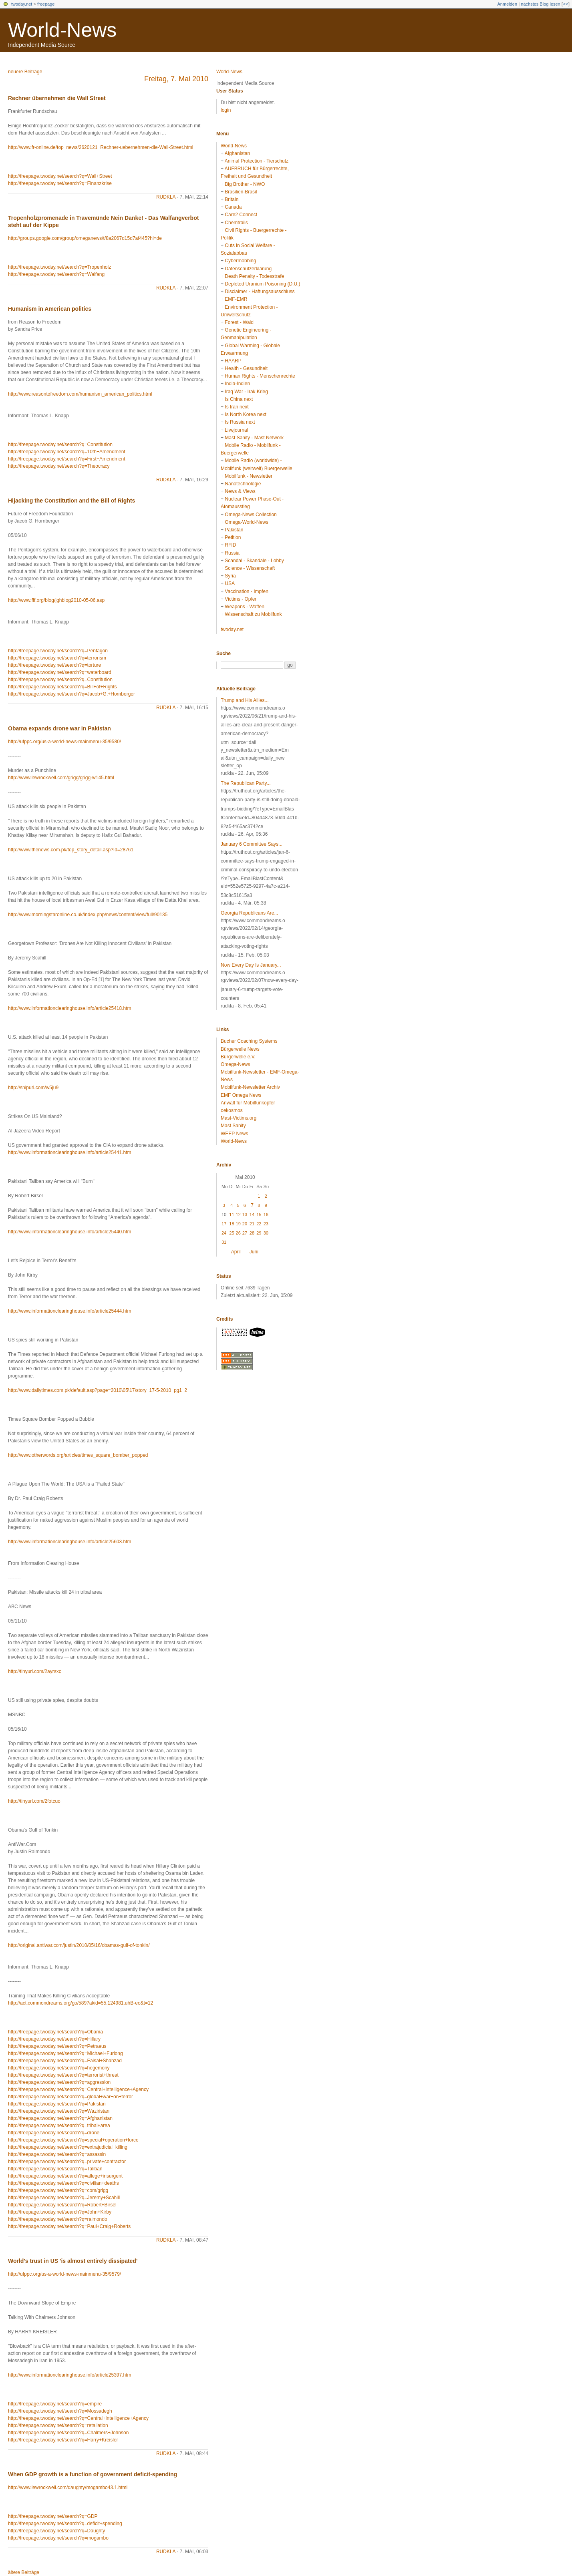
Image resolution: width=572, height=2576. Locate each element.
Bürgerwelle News (240, 1049)
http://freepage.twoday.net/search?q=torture (54, 665)
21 (252, 1223)
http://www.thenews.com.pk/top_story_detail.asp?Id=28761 (70, 850)
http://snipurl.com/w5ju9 (33, 1087)
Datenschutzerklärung (248, 268)
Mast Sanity (233, 1125)
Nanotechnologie (243, 484)
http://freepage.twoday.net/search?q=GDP (53, 2516)
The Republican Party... (246, 783)
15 (258, 1214)
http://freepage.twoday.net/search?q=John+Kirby (59, 2212)
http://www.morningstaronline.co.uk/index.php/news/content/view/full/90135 (87, 914)
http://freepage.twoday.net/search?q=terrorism (57, 658)
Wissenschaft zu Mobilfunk (253, 614)
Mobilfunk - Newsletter (248, 476)
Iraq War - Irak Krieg (246, 391)
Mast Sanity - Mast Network (254, 437)
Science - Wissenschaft (250, 568)
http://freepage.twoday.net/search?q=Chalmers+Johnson (68, 2432)
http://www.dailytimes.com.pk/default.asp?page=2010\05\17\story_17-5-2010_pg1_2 (97, 1390)
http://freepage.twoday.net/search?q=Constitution (60, 444)
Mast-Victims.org (238, 1118)
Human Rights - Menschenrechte (260, 376)
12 (238, 1214)
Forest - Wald (239, 322)
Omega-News (235, 1064)
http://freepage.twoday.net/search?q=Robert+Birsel (62, 2205)
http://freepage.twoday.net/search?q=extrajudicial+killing (67, 2147)
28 (252, 1233)
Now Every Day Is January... (251, 965)
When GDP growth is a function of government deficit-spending (92, 2474)
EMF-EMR (236, 299)
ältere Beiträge (23, 2572)
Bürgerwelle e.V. (238, 1057)
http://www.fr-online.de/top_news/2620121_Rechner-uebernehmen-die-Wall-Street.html (100, 147)
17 (224, 1223)
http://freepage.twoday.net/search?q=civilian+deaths (63, 2183)
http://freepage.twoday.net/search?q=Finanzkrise (60, 183)
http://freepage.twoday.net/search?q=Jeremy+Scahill (64, 2197)
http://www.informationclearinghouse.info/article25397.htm (69, 2375)
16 (266, 1214)
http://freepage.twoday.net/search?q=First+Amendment (66, 459)
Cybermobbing (240, 260)
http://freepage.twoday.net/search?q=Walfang (56, 274)
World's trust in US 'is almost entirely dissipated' (72, 2261)
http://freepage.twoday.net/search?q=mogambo (58, 2538)
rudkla (165, 197)
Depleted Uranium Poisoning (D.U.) (262, 284)
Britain (231, 199)
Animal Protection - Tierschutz (256, 161)
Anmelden (507, 4)
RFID (230, 545)
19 (238, 1223)
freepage (45, 4)
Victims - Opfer (240, 599)
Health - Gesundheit (246, 368)
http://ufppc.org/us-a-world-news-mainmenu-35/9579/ (64, 2274)
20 (244, 1223)
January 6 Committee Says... (251, 844)
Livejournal (236, 430)
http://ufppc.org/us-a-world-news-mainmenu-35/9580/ (64, 741)
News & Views (240, 491)
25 (231, 1233)
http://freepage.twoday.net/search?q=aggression (59, 2082)
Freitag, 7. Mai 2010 (176, 79)
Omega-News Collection (250, 514)
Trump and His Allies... (245, 700)
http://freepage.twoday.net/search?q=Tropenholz (59, 267)
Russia (232, 553)
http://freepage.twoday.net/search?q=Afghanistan (60, 2118)
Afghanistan (237, 153)
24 (224, 1233)
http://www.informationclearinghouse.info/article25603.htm (69, 1541)
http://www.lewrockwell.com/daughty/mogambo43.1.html (67, 2487)
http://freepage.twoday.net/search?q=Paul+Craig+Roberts (69, 2226)
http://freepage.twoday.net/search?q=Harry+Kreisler (63, 2440)
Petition (233, 537)
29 (258, 1233)
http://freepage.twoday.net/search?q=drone (53, 2133)
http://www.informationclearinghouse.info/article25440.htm (69, 1232)
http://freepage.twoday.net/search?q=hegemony (59, 2068)
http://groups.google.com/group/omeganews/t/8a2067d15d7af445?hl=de (85, 238)
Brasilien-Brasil (241, 192)
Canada (233, 207)
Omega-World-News (246, 522)
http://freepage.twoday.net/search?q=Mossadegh (60, 2411)
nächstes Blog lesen (540, 4)
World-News (62, 30)
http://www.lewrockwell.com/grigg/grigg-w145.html (61, 777)
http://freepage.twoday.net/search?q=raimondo (57, 2219)
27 (244, 1233)
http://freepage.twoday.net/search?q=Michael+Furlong (65, 2053)
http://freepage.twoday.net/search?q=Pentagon (58, 651)
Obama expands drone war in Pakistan (59, 728)
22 (258, 1223)
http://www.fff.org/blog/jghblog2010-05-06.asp (56, 600)
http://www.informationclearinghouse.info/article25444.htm (69, 1311)
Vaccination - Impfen (246, 591)
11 (231, 1214)
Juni (254, 1252)
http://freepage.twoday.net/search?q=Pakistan (57, 2104)
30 (266, 1233)
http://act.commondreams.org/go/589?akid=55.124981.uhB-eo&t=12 (80, 2003)
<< (565, 4)
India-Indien (237, 383)
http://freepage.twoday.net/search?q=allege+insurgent (65, 2176)
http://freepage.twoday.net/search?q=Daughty (56, 2531)
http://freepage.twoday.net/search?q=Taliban (55, 2169)
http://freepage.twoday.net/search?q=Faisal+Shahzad (65, 2060)
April (236, 1252)
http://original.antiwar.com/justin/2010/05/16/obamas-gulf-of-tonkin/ (79, 1945)
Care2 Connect (241, 214)
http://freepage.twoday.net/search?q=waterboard (59, 672)
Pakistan (234, 530)
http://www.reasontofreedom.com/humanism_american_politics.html (80, 394)
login (226, 110)
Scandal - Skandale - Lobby (254, 560)
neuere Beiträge (25, 71)
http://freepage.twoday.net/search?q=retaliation (58, 2425)
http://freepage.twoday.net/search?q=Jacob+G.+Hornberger (71, 694)
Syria (230, 576)
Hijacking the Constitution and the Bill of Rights (71, 500)
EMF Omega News (241, 1095)
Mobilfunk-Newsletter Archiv (250, 1087)
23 (266, 1223)
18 (231, 1223)
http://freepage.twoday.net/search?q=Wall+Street (60, 176)
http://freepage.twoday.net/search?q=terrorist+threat (63, 2075)
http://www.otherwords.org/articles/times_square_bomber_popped (78, 1455)
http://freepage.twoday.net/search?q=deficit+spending (65, 2523)
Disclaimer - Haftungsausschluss (259, 291)
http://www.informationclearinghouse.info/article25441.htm (69, 1152)
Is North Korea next (245, 414)
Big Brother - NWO (245, 184)
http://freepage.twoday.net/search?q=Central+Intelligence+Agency (78, 2089)
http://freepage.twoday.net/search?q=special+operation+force (73, 2140)
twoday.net (21, 4)
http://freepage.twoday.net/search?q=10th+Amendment (66, 451)
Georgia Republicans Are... (249, 913)
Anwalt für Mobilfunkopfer (248, 1103)
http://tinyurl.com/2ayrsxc (34, 1671)
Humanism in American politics (49, 309)
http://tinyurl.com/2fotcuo (34, 1801)
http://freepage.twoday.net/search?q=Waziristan (58, 2111)
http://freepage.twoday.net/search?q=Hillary (54, 2039)
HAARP (233, 361)
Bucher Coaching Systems (249, 1041)
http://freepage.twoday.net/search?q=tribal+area (59, 2125)
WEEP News (234, 1133)
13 (244, 1214)
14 (252, 1214)
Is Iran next (236, 407)
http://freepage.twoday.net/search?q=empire (55, 2404)
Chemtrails (236, 222)
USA (230, 583)
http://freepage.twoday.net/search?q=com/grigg (58, 2190)
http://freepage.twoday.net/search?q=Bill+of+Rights (62, 687)
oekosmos (232, 1110)
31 (224, 1242)
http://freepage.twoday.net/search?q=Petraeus (57, 2046)
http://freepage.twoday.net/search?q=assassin (57, 2154)
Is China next (239, 399)
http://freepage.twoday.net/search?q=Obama (55, 2032)
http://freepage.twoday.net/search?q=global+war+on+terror (70, 2096)
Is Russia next (240, 422)
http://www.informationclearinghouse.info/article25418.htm (69, 1008)
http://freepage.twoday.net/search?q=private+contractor (67, 2161)
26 (238, 1233)
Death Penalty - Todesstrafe (254, 276)
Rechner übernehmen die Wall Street (57, 98)
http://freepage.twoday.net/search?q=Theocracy (59, 466)
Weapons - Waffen (244, 606)
